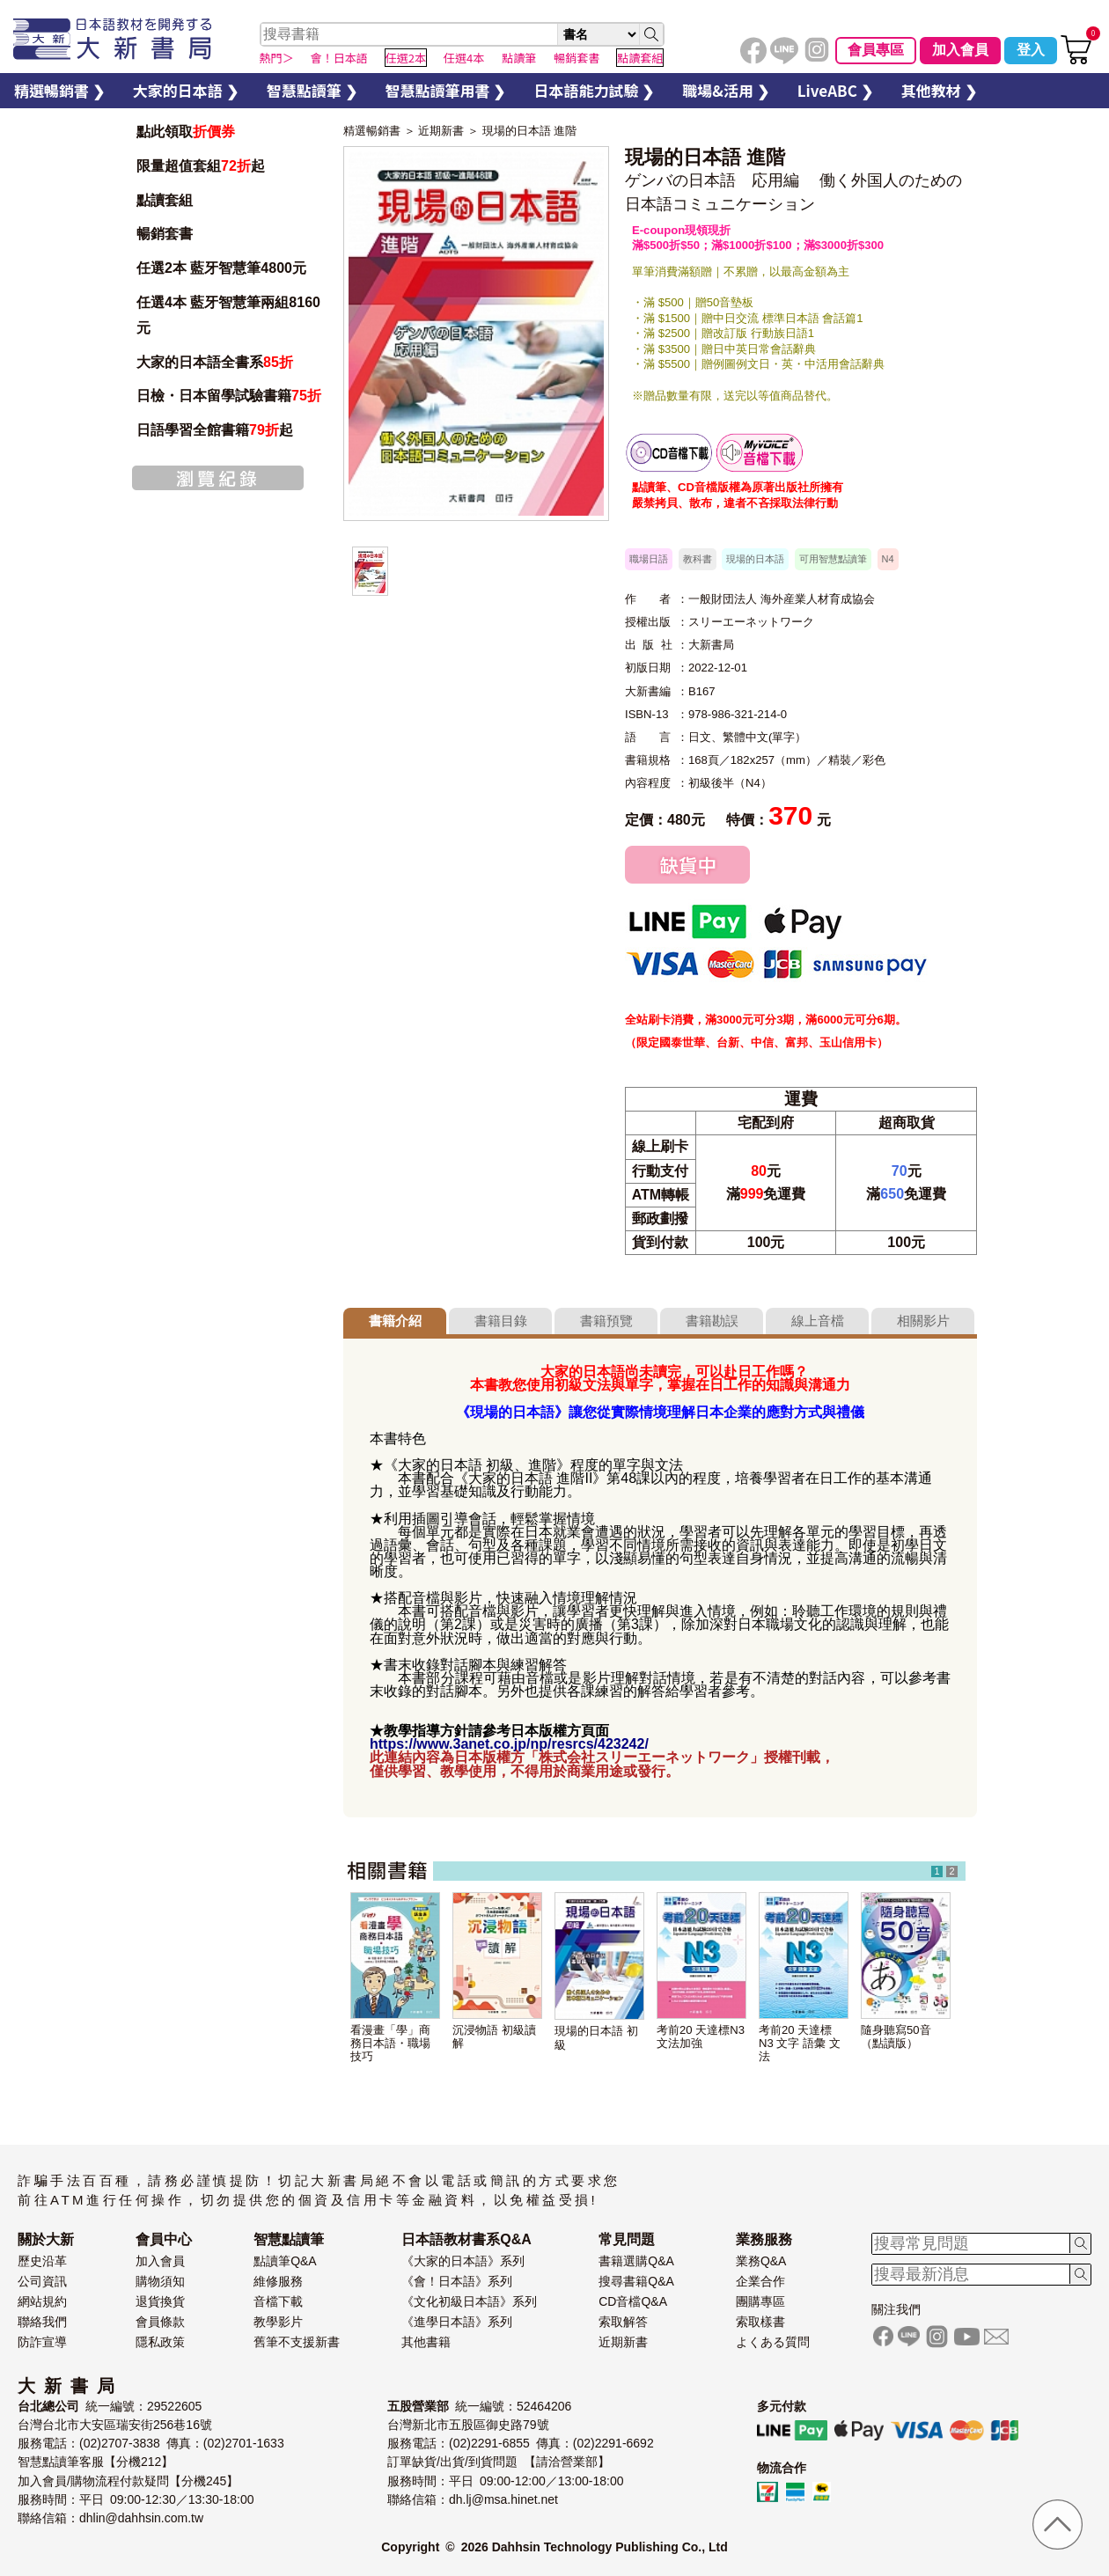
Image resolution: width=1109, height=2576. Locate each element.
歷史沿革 (42, 2261)
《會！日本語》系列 (456, 2281)
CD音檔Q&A (633, 2301)
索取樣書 (760, 2322)
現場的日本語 (755, 559)
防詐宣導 (42, 2342)
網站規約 (42, 2301)
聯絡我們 (42, 2322)
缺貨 (687, 865)
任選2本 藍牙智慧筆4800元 (221, 268)
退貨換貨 (160, 2301)
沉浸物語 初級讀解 (494, 2036)
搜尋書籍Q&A (636, 2281)
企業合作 (760, 2281)
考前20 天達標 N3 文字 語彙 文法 (800, 2043)
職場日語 (648, 559)
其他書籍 (426, 2342)
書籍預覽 (606, 1320)
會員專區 (876, 49)
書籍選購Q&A (636, 2261)
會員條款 (160, 2322)
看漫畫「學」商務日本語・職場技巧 (390, 2043)
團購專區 (760, 2301)
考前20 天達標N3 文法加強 (701, 2036)
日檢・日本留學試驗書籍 (228, 395)
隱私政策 (160, 2342)
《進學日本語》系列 (456, 2322)
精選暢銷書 (371, 130)
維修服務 (278, 2281)
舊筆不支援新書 (296, 2342)
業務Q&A (761, 2261)
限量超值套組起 (200, 165)
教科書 (697, 559)
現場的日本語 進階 (529, 130)
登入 (1031, 49)
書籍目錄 (500, 1320)
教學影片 (278, 2322)
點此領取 (185, 131)
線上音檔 (817, 1320)
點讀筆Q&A (285, 2261)
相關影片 (923, 1320)
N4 (888, 559)
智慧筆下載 (760, 453)
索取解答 (623, 2322)
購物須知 (160, 2281)
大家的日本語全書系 (214, 362)
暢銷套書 (164, 233)
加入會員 (960, 49)
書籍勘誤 (712, 1320)
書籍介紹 (395, 1320)
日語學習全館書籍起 (214, 429)
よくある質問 (773, 2342)
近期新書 (441, 130)
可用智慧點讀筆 (833, 559)
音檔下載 (278, 2301)
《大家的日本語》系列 (463, 2261)
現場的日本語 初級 (596, 2037)
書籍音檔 (669, 453)
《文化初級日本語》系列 (469, 2301)
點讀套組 (164, 200)
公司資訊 (42, 2281)
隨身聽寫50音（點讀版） (896, 2036)
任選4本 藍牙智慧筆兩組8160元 (228, 315)
